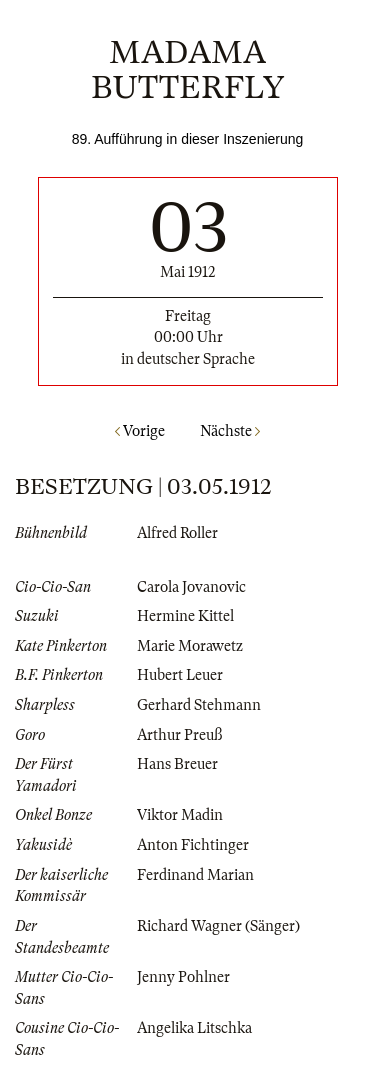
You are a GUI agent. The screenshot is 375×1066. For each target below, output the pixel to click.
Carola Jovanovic (191, 587)
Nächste (230, 431)
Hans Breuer (177, 764)
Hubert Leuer (180, 675)
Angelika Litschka (194, 1028)
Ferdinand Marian (195, 875)
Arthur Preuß (179, 735)
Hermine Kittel (185, 616)
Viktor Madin (180, 815)
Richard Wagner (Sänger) (218, 926)
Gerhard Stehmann (199, 705)
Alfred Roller (177, 533)
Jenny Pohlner (183, 977)
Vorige (140, 431)
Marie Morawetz (190, 646)
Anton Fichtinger (193, 845)
